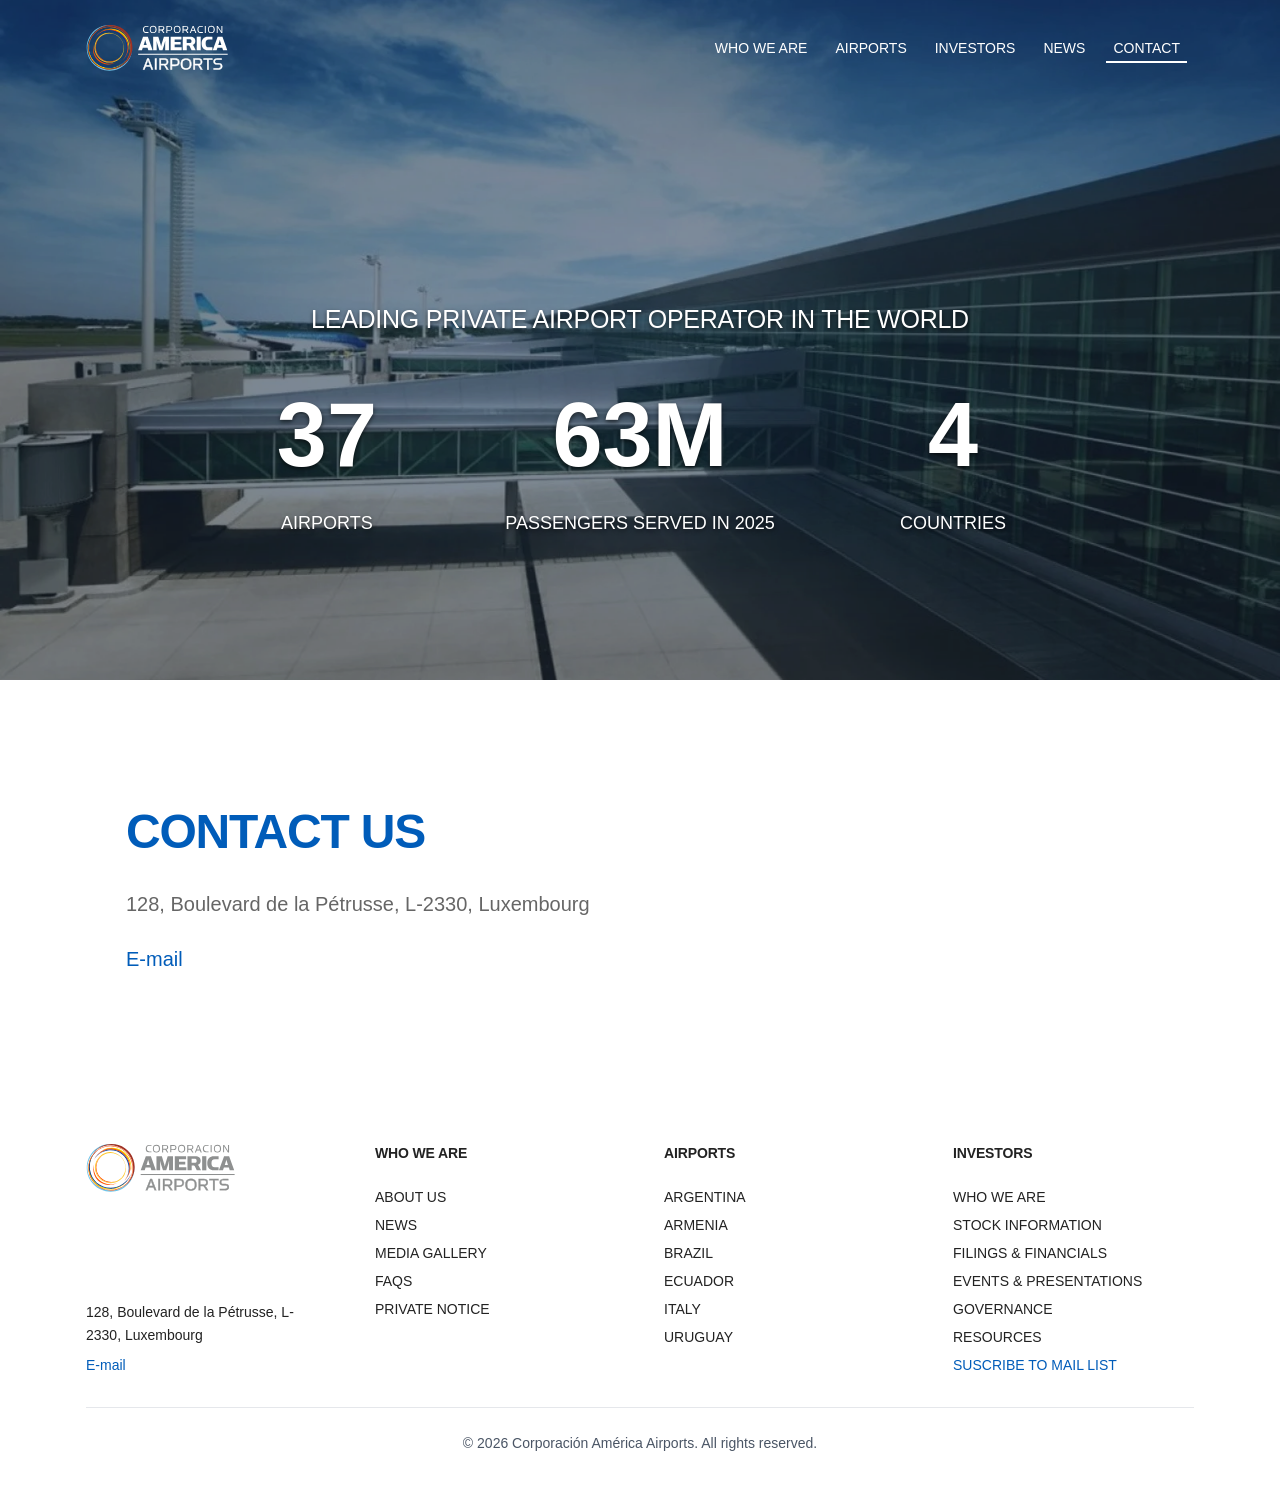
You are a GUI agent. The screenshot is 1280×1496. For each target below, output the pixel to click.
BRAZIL (688, 1253)
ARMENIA (696, 1225)
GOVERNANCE (1003, 1309)
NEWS (1064, 48)
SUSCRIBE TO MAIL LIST (1035, 1365)
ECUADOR (699, 1281)
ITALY (682, 1309)
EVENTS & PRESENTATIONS (1047, 1281)
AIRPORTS (870, 48)
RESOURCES (997, 1337)
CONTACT (1146, 48)
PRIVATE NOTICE (432, 1309)
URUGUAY (698, 1337)
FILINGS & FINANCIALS (1030, 1253)
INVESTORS (975, 48)
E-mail (154, 959)
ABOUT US (410, 1197)
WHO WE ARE (761, 48)
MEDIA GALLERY (431, 1253)
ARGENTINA (705, 1197)
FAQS (393, 1281)
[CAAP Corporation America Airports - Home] (157, 48)
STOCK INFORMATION (1027, 1225)
